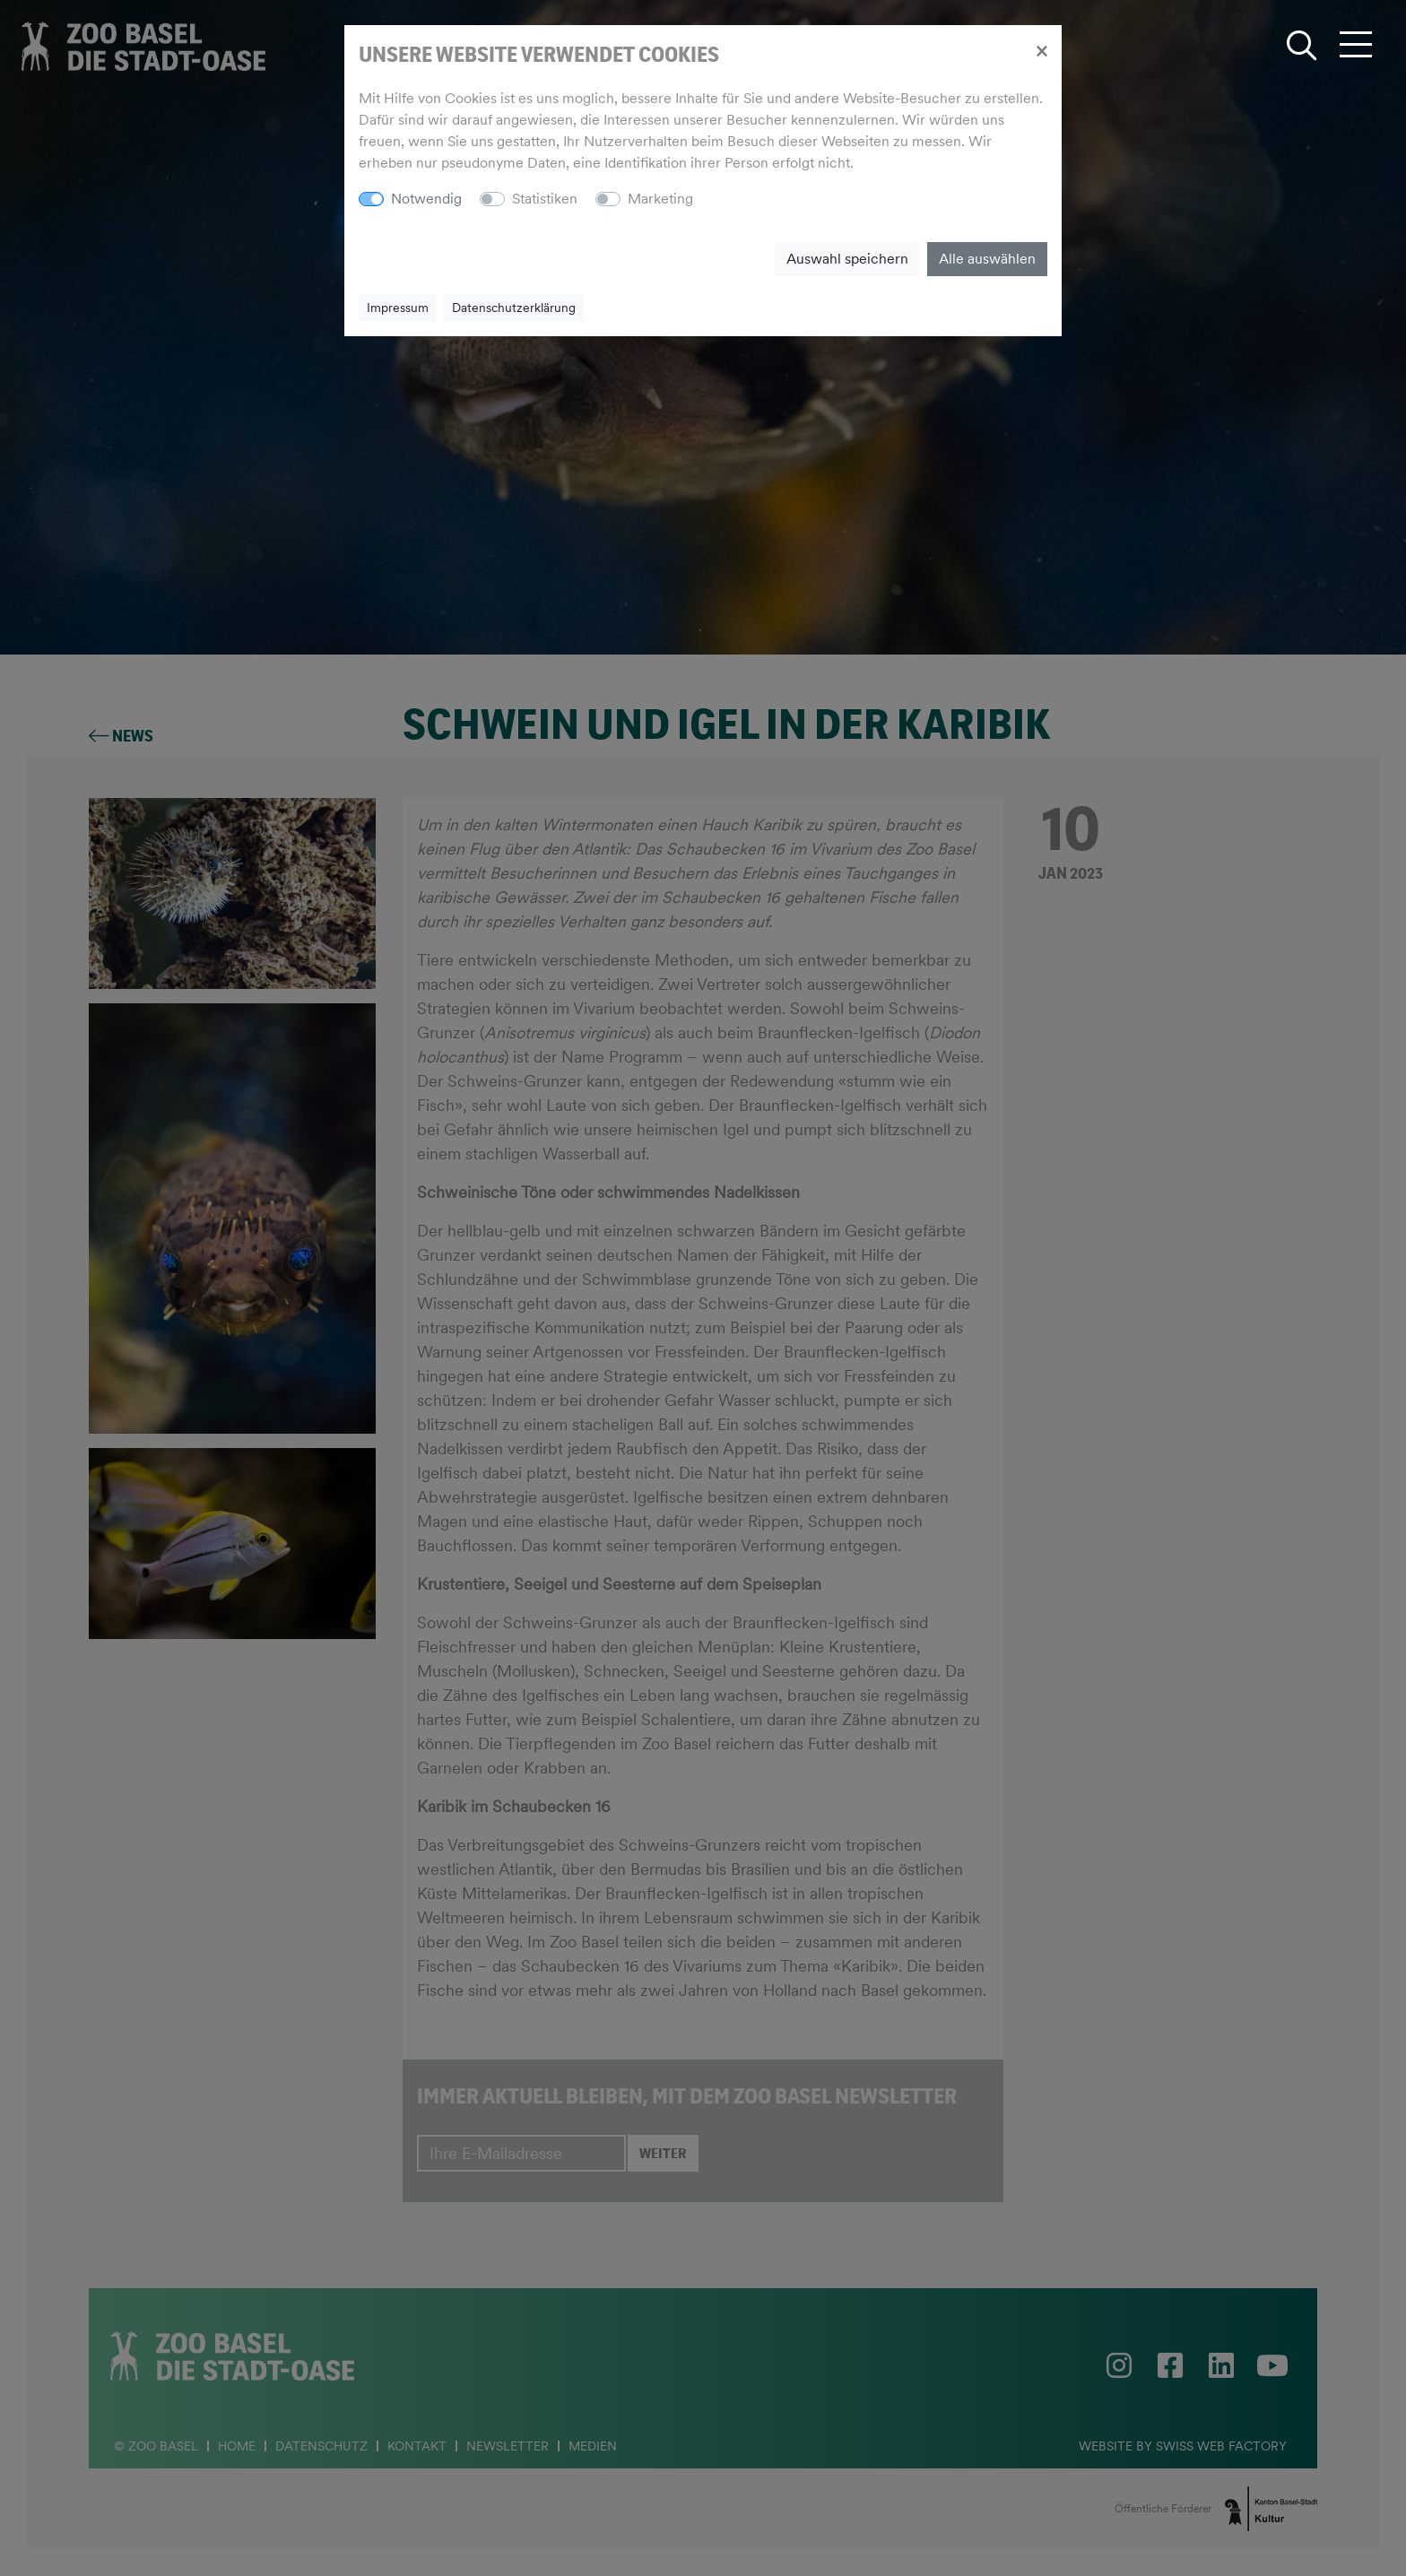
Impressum (398, 307)
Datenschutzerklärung (514, 307)
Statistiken (544, 198)
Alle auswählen (987, 258)
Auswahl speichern (847, 258)
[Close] (1041, 50)
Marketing (660, 198)
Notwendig (426, 198)
